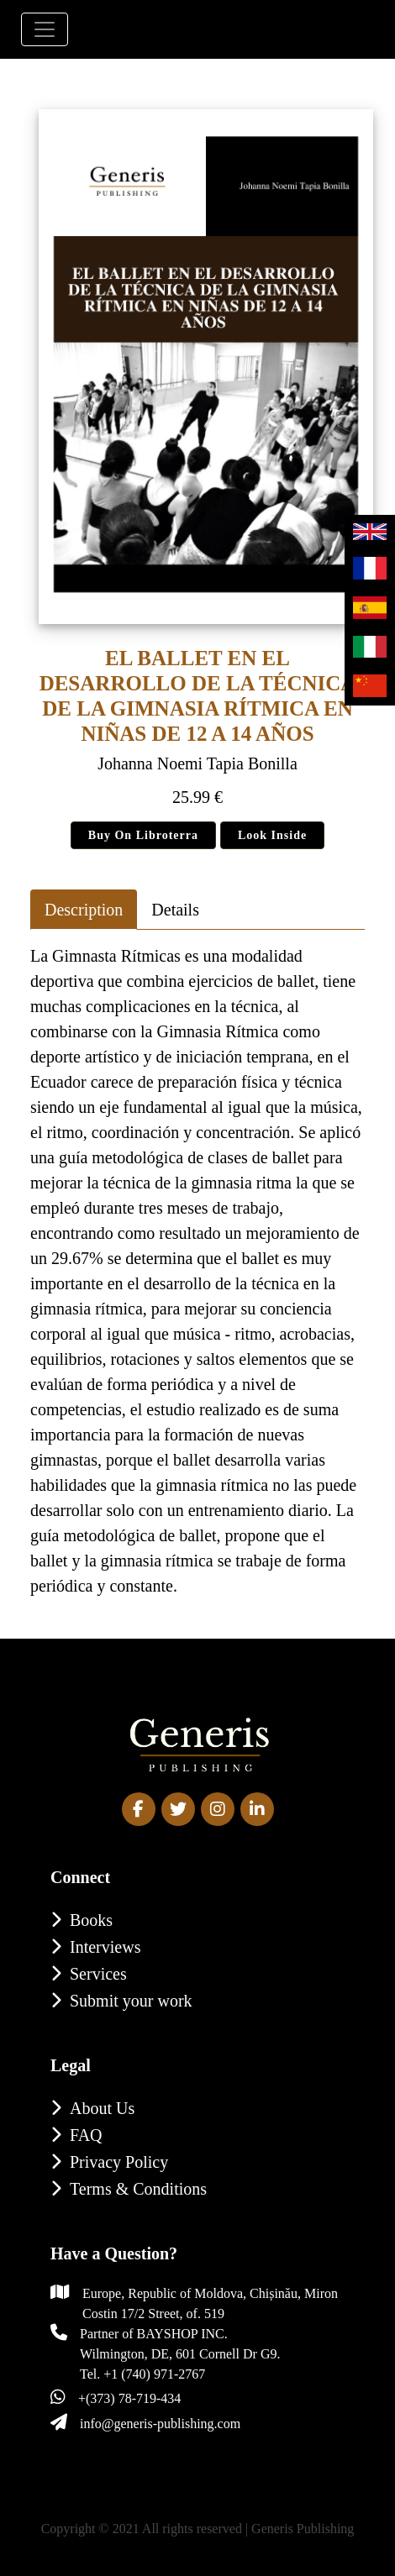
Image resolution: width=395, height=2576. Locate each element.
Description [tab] (84, 909)
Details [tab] (175, 909)
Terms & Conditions (138, 2189)
